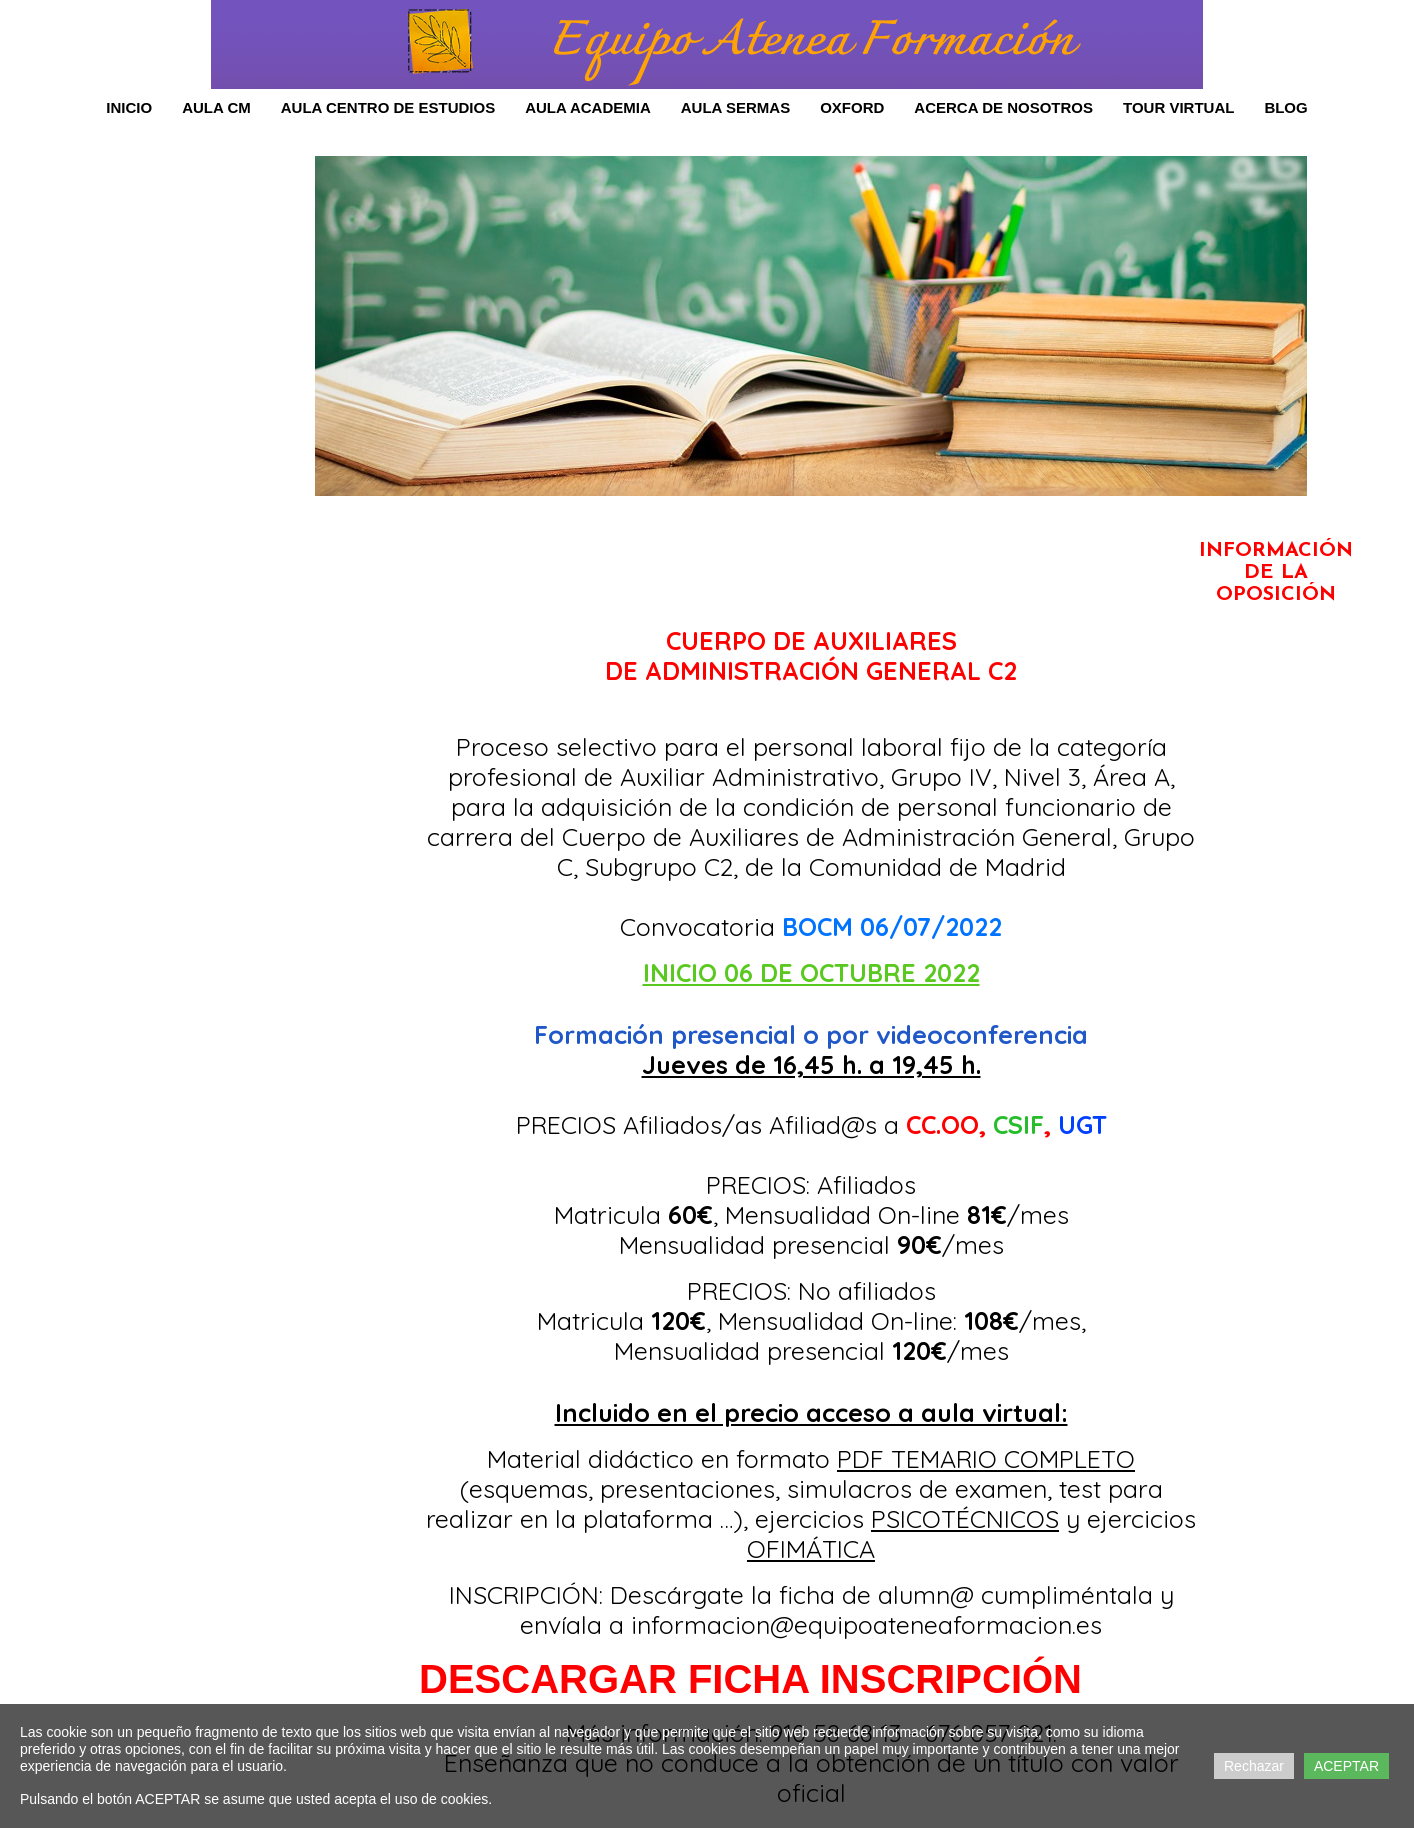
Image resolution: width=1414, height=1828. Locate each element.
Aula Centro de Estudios (388, 107)
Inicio (129, 107)
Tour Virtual (1178, 107)
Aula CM (216, 107)
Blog (1285, 107)
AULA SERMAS (735, 107)
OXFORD (852, 107)
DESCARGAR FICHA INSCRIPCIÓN (750, 1679)
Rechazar (1254, 1766)
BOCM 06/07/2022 (892, 926)
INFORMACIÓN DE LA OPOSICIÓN (1276, 573)
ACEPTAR (1346, 1766)
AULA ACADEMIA (588, 107)
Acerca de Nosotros (1003, 107)
